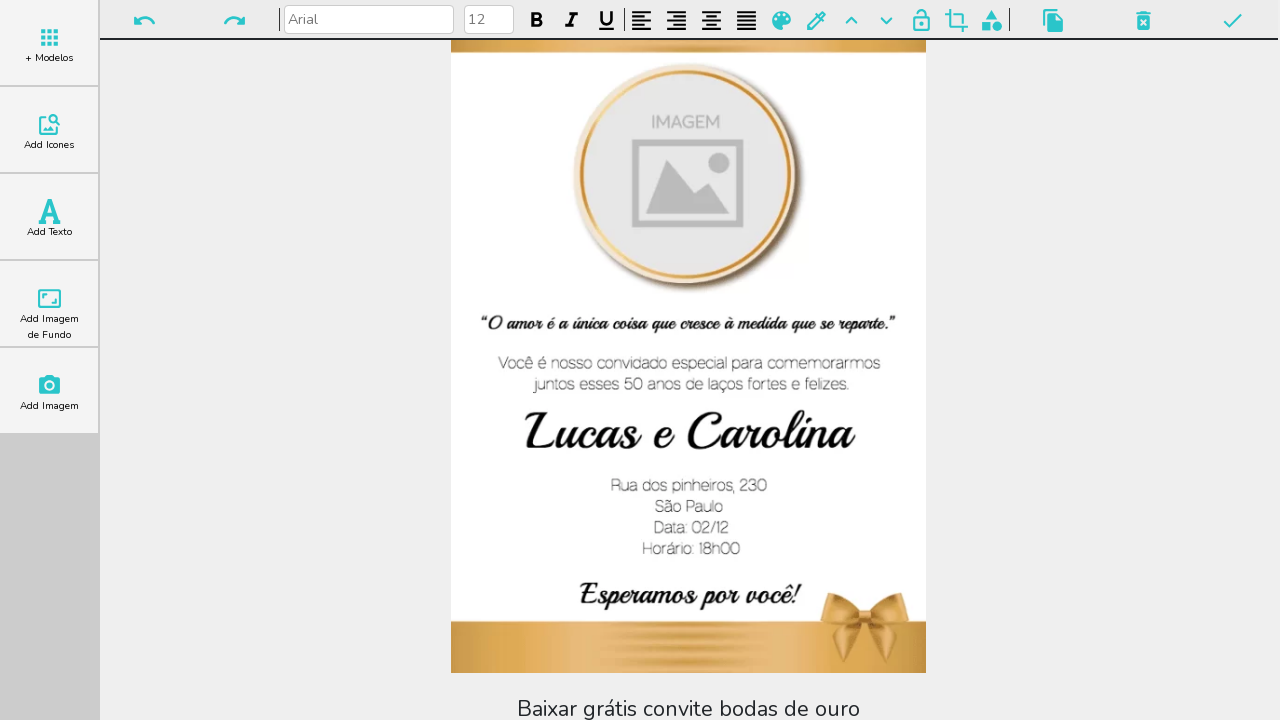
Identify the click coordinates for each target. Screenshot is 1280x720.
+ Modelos (49, 45)
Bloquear (921, 20)
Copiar (1053, 20)
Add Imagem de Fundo (49, 314)
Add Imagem (49, 393)
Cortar (956, 20)
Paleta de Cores (781, 20)
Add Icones (49, 132)
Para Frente (851, 20)
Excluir (1143, 20)
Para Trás (886, 20)
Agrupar (991, 20)
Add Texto (49, 219)
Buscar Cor (816, 20)
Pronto (1232, 20)
